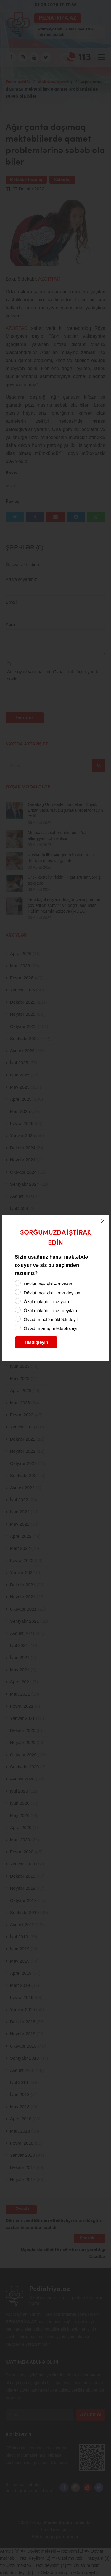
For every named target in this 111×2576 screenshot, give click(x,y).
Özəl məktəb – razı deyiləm (50, 1310)
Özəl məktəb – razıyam (46, 1301)
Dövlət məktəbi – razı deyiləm (52, 1292)
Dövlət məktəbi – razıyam (48, 1283)
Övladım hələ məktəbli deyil (51, 1319)
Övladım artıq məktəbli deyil (51, 1328)
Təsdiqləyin (36, 1342)
